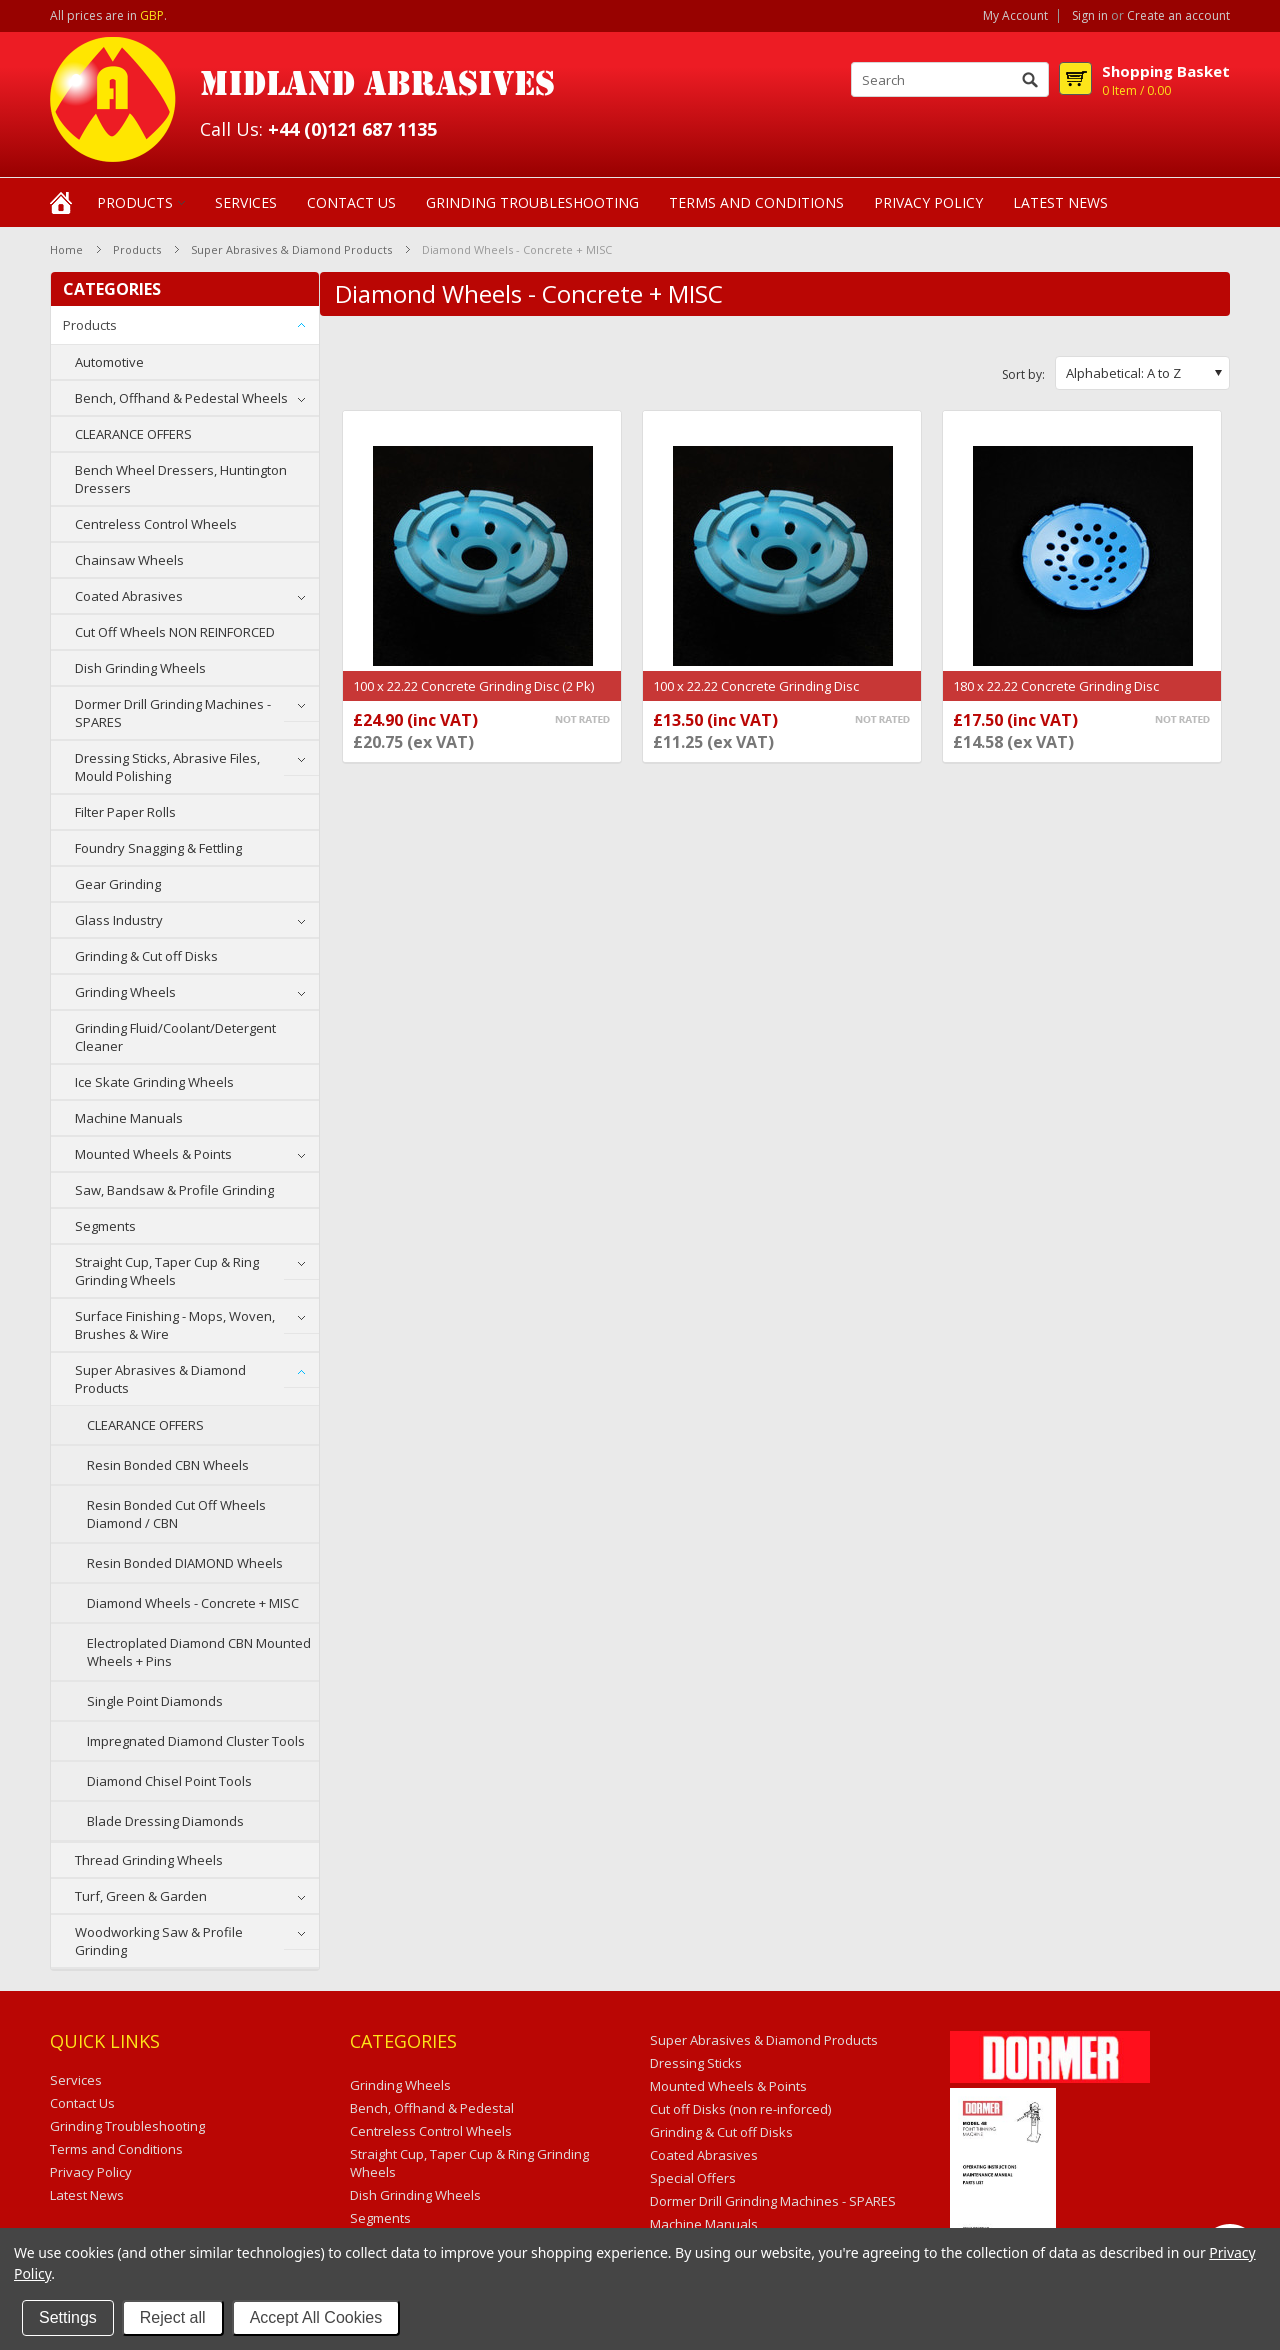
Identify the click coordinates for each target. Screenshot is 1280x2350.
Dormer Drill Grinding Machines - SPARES (173, 713)
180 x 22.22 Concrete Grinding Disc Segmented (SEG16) (1056, 696)
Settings (68, 2317)
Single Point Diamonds (155, 1701)
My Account (1015, 16)
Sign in (1090, 16)
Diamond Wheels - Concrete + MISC (193, 1603)
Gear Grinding (118, 884)
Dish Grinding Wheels (140, 668)
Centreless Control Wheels (156, 524)
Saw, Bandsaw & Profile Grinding (174, 1190)
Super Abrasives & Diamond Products (291, 249)
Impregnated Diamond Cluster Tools (196, 1741)
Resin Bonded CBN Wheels (168, 1465)
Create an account (1178, 16)
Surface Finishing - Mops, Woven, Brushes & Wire (175, 1325)
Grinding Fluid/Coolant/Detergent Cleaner (175, 1037)
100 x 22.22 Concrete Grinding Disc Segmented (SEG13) (756, 696)
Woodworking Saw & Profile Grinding (159, 1941)
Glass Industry (119, 920)
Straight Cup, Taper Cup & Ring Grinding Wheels (167, 1271)
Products (135, 202)
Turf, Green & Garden (141, 1896)
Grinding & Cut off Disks (146, 956)
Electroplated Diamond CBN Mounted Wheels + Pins (199, 1652)
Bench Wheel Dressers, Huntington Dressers (181, 479)
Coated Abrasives (129, 596)
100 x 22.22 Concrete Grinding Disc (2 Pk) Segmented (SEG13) (473, 696)
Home (66, 249)
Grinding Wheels (125, 992)
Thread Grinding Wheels (149, 1860)
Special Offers (693, 2178)
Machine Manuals (129, 1118)
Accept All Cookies (316, 2317)
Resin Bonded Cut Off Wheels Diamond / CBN (176, 1514)
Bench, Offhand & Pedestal (432, 2108)
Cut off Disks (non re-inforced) (740, 2109)
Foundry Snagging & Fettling (158, 848)
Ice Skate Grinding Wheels (154, 1082)
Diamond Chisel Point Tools (169, 1781)
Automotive (109, 362)
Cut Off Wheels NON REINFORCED (175, 632)
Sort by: (1023, 374)
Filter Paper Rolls (125, 812)
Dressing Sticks (696, 2063)
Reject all (173, 2317)
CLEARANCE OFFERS (133, 434)
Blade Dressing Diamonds (165, 1821)
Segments (105, 1226)
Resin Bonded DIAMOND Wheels (185, 1563)
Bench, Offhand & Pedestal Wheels (181, 398)
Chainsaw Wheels (129, 560)
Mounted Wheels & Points (153, 1154)
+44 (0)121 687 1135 (352, 129)
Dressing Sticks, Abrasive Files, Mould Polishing (167, 767)
